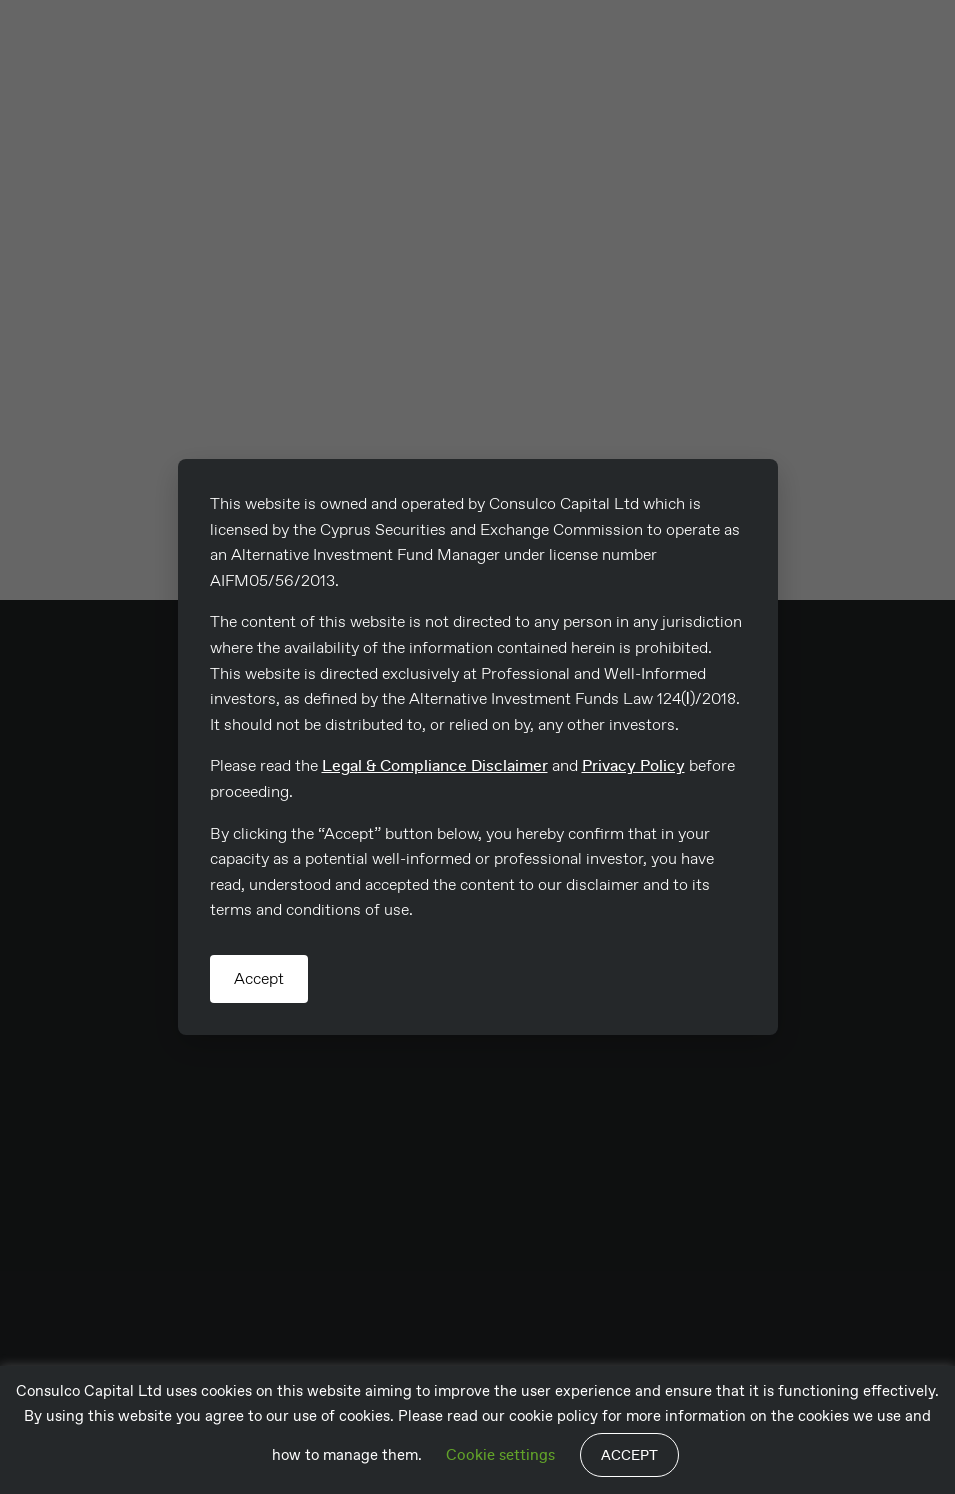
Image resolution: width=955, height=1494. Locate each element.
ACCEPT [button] (629, 1455)
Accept (259, 978)
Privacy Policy (633, 765)
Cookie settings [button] (500, 1455)
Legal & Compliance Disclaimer (435, 765)
